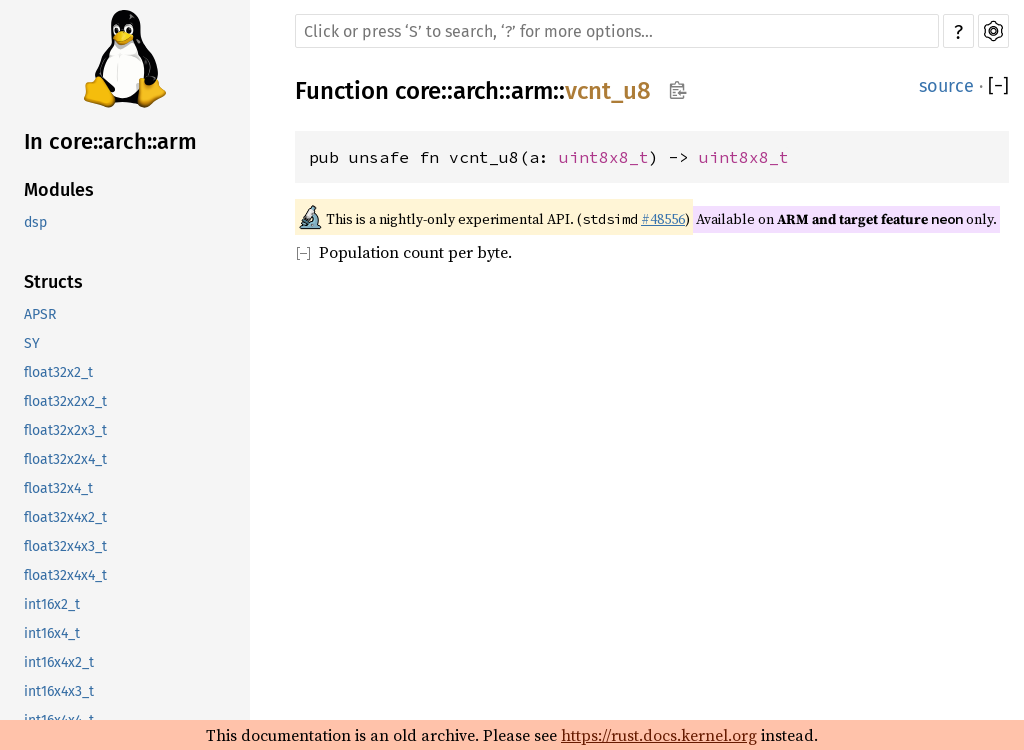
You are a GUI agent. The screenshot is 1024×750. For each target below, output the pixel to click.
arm (532, 91)
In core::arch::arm (110, 141)
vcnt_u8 (608, 91)
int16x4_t (52, 633)
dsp (35, 222)
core (418, 91)
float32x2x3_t (65, 430)
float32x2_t (58, 372)
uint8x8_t (604, 157)
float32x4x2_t (65, 517)
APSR (40, 314)
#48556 (663, 219)
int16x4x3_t (59, 691)
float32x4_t (58, 488)
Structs (53, 282)
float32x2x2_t (65, 401)
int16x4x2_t (59, 662)
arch (476, 91)
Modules (59, 190)
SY (32, 343)
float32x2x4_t (65, 459)
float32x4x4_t (65, 575)
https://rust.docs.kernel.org (659, 735)
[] (998, 86)
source (946, 86)
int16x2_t (52, 604)
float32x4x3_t (65, 546)
